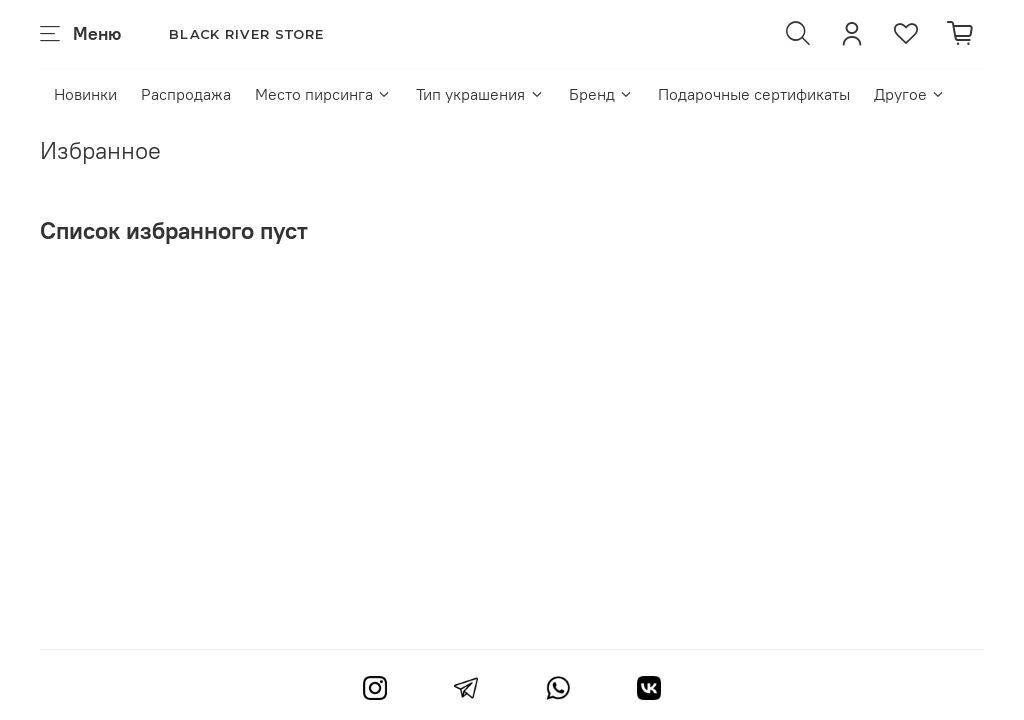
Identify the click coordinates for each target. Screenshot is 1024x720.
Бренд (601, 94)
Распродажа (186, 94)
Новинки (85, 94)
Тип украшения (480, 94)
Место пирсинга (323, 94)
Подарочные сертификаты (754, 94)
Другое (910, 94)
